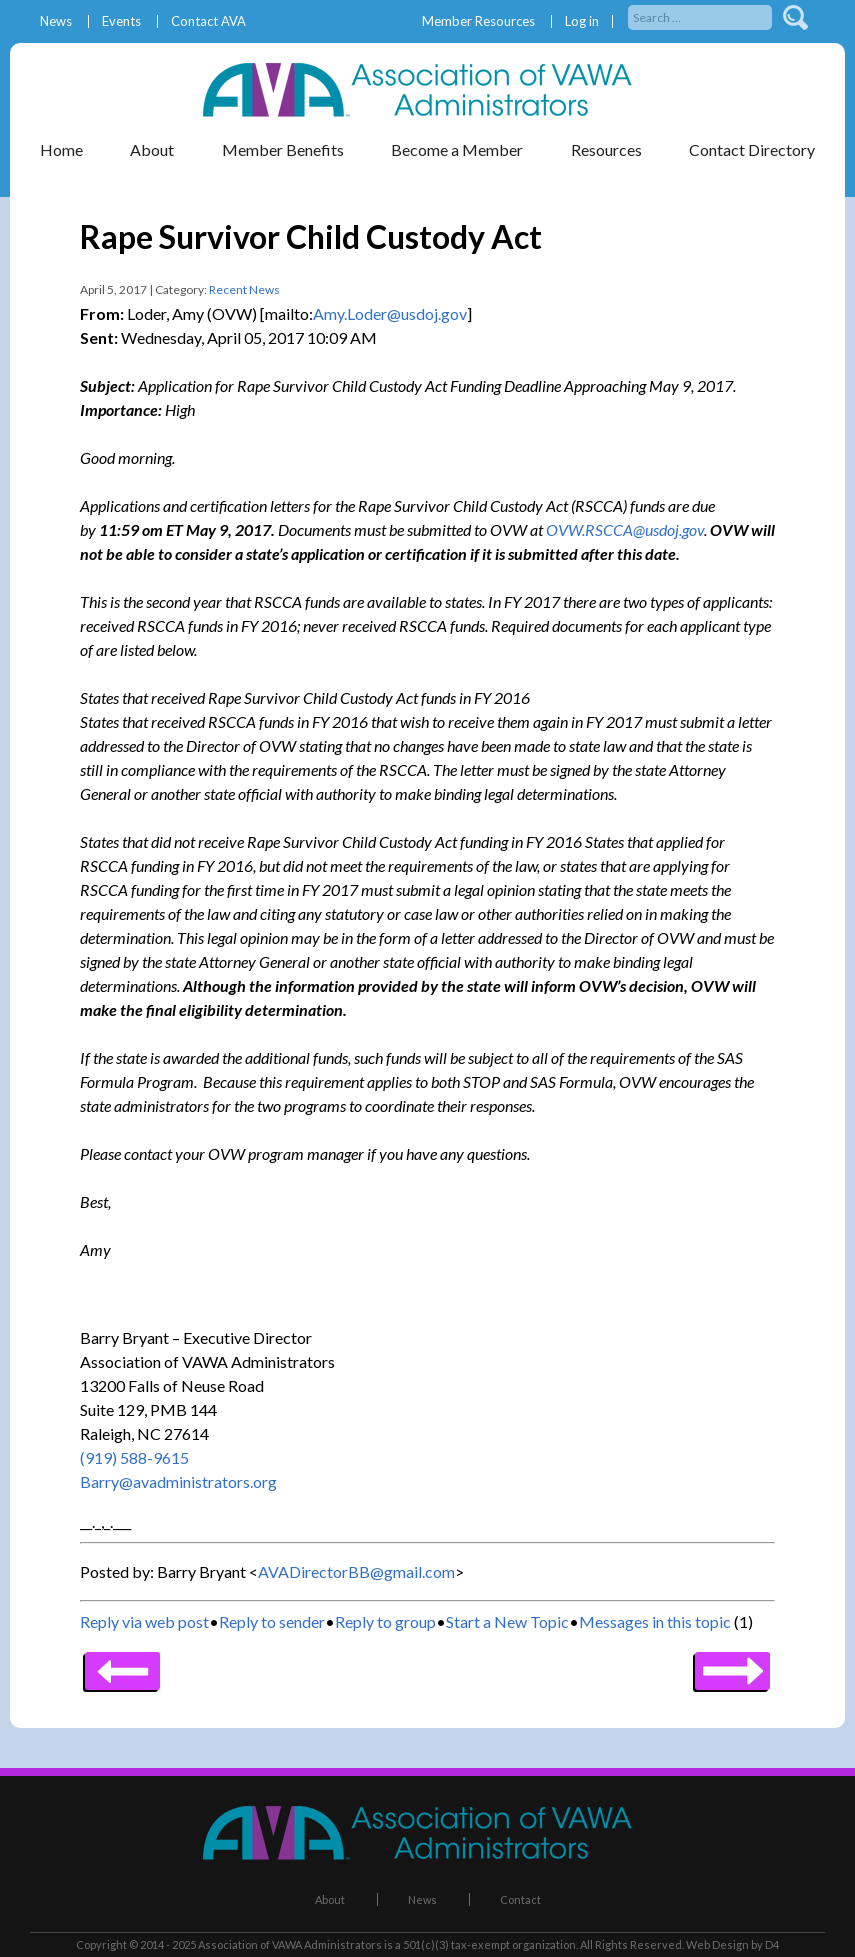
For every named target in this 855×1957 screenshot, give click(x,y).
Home (61, 149)
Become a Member (457, 149)
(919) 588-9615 (134, 1457)
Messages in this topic (655, 1621)
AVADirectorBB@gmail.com (356, 1571)
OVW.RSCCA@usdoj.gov (625, 529)
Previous (732, 1664)
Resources (606, 149)
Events (121, 21)
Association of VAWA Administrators (290, 1944)
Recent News (244, 289)
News (56, 21)
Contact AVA (208, 21)
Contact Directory (752, 149)
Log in (582, 21)
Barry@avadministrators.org (178, 1481)
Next (122, 1664)
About (152, 149)
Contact (520, 1899)
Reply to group (385, 1621)
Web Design (717, 1944)
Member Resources (478, 21)
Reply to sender (272, 1621)
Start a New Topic (507, 1621)
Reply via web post (144, 1621)
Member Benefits (283, 149)
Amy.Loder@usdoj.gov (390, 313)
